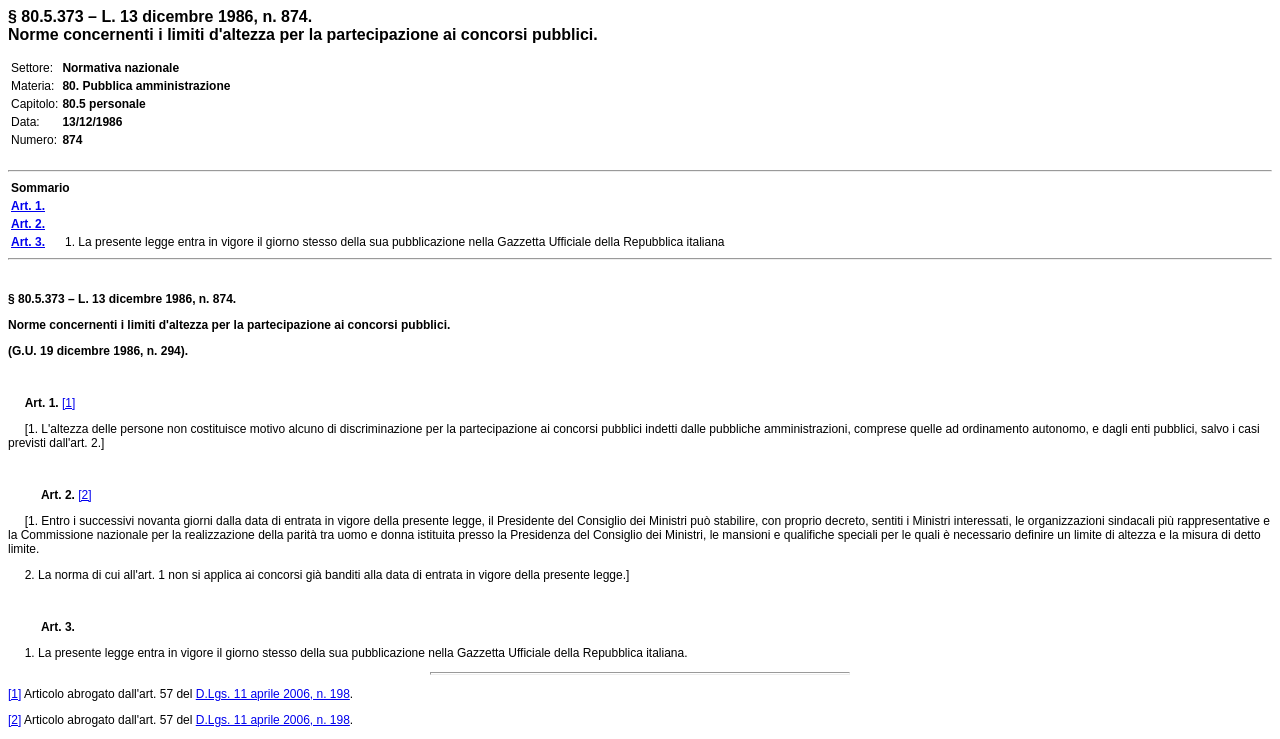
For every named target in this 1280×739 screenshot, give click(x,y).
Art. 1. (42, 403)
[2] (84, 495)
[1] (68, 403)
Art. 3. (50, 627)
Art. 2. (50, 495)
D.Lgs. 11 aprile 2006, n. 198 (273, 694)
